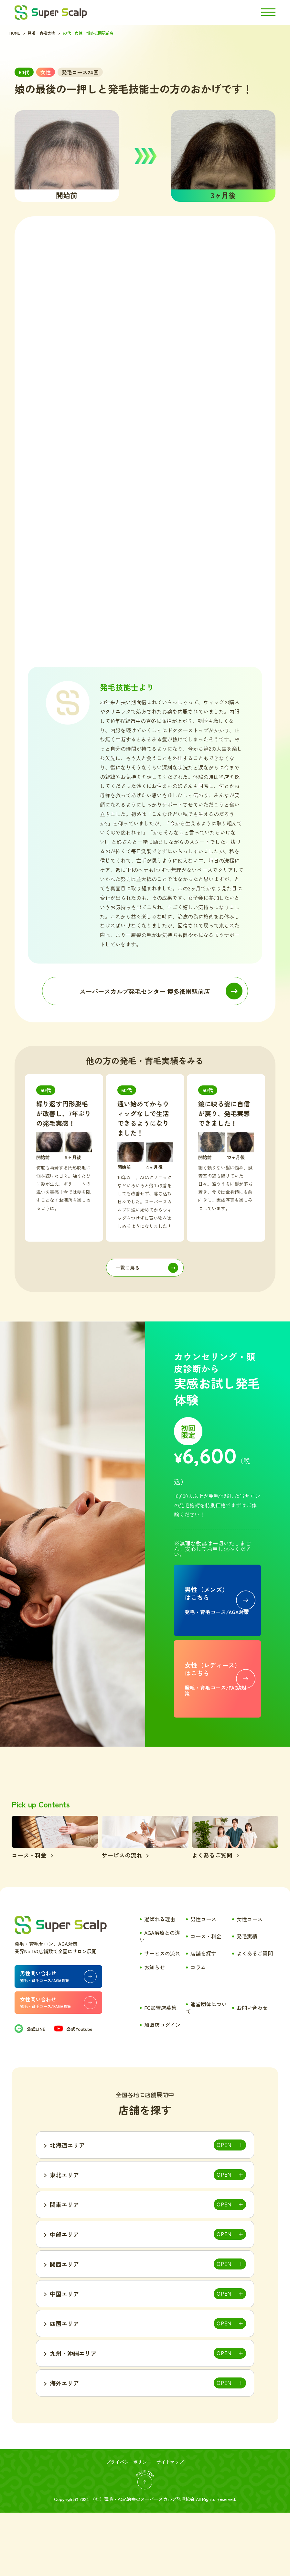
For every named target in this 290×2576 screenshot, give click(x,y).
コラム (198, 2030)
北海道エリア (67, 2208)
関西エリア (64, 2327)
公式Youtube (73, 2092)
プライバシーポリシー (128, 2525)
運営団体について (206, 2071)
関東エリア (64, 2268)
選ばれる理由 (159, 1982)
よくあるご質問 (255, 2017)
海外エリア (64, 2446)
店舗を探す (203, 2017)
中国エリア (64, 2357)
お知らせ (154, 2030)
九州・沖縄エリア (73, 2416)
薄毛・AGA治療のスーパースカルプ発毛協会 (149, 2562)
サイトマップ (170, 2525)
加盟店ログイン (162, 2088)
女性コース (250, 1982)
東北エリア (64, 2238)
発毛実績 (247, 1999)
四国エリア (64, 2387)
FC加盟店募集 (160, 2071)
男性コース (203, 1982)
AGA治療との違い (160, 1999)
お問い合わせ (252, 2071)
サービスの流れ (162, 2017)
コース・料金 (205, 1999)
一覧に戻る (127, 1267)
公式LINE (30, 2092)
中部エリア (64, 2297)
